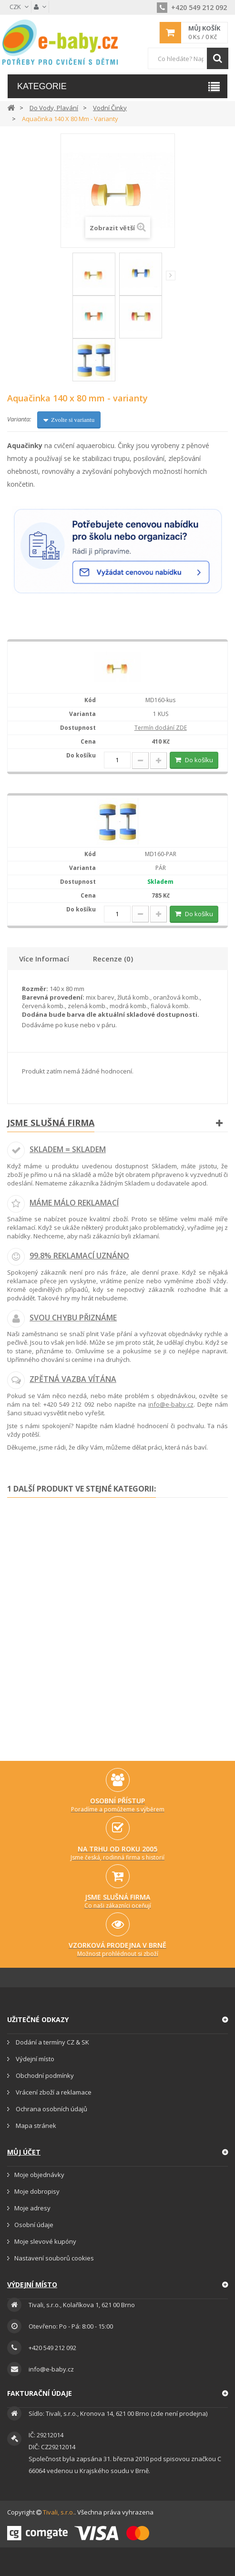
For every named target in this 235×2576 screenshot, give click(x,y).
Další (170, 275)
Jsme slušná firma (50, 1122)
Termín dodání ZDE (160, 728)
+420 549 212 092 (192, 7)
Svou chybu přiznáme (73, 1317)
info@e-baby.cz (171, 1404)
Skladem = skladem (68, 1149)
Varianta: (19, 419)
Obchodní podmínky (44, 2075)
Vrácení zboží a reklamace (53, 2092)
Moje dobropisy (37, 2191)
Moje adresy (32, 2208)
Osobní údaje (33, 2224)
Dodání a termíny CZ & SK (51, 2042)
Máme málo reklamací (74, 1202)
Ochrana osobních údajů (50, 2109)
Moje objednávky (39, 2174)
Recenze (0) (113, 958)
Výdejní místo (34, 2059)
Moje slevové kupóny (45, 2241)
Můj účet (24, 2152)
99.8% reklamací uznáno (79, 1255)
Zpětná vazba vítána (73, 1379)
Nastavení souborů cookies (54, 2258)
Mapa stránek (35, 2125)
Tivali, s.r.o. (58, 2512)
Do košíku (198, 760)
